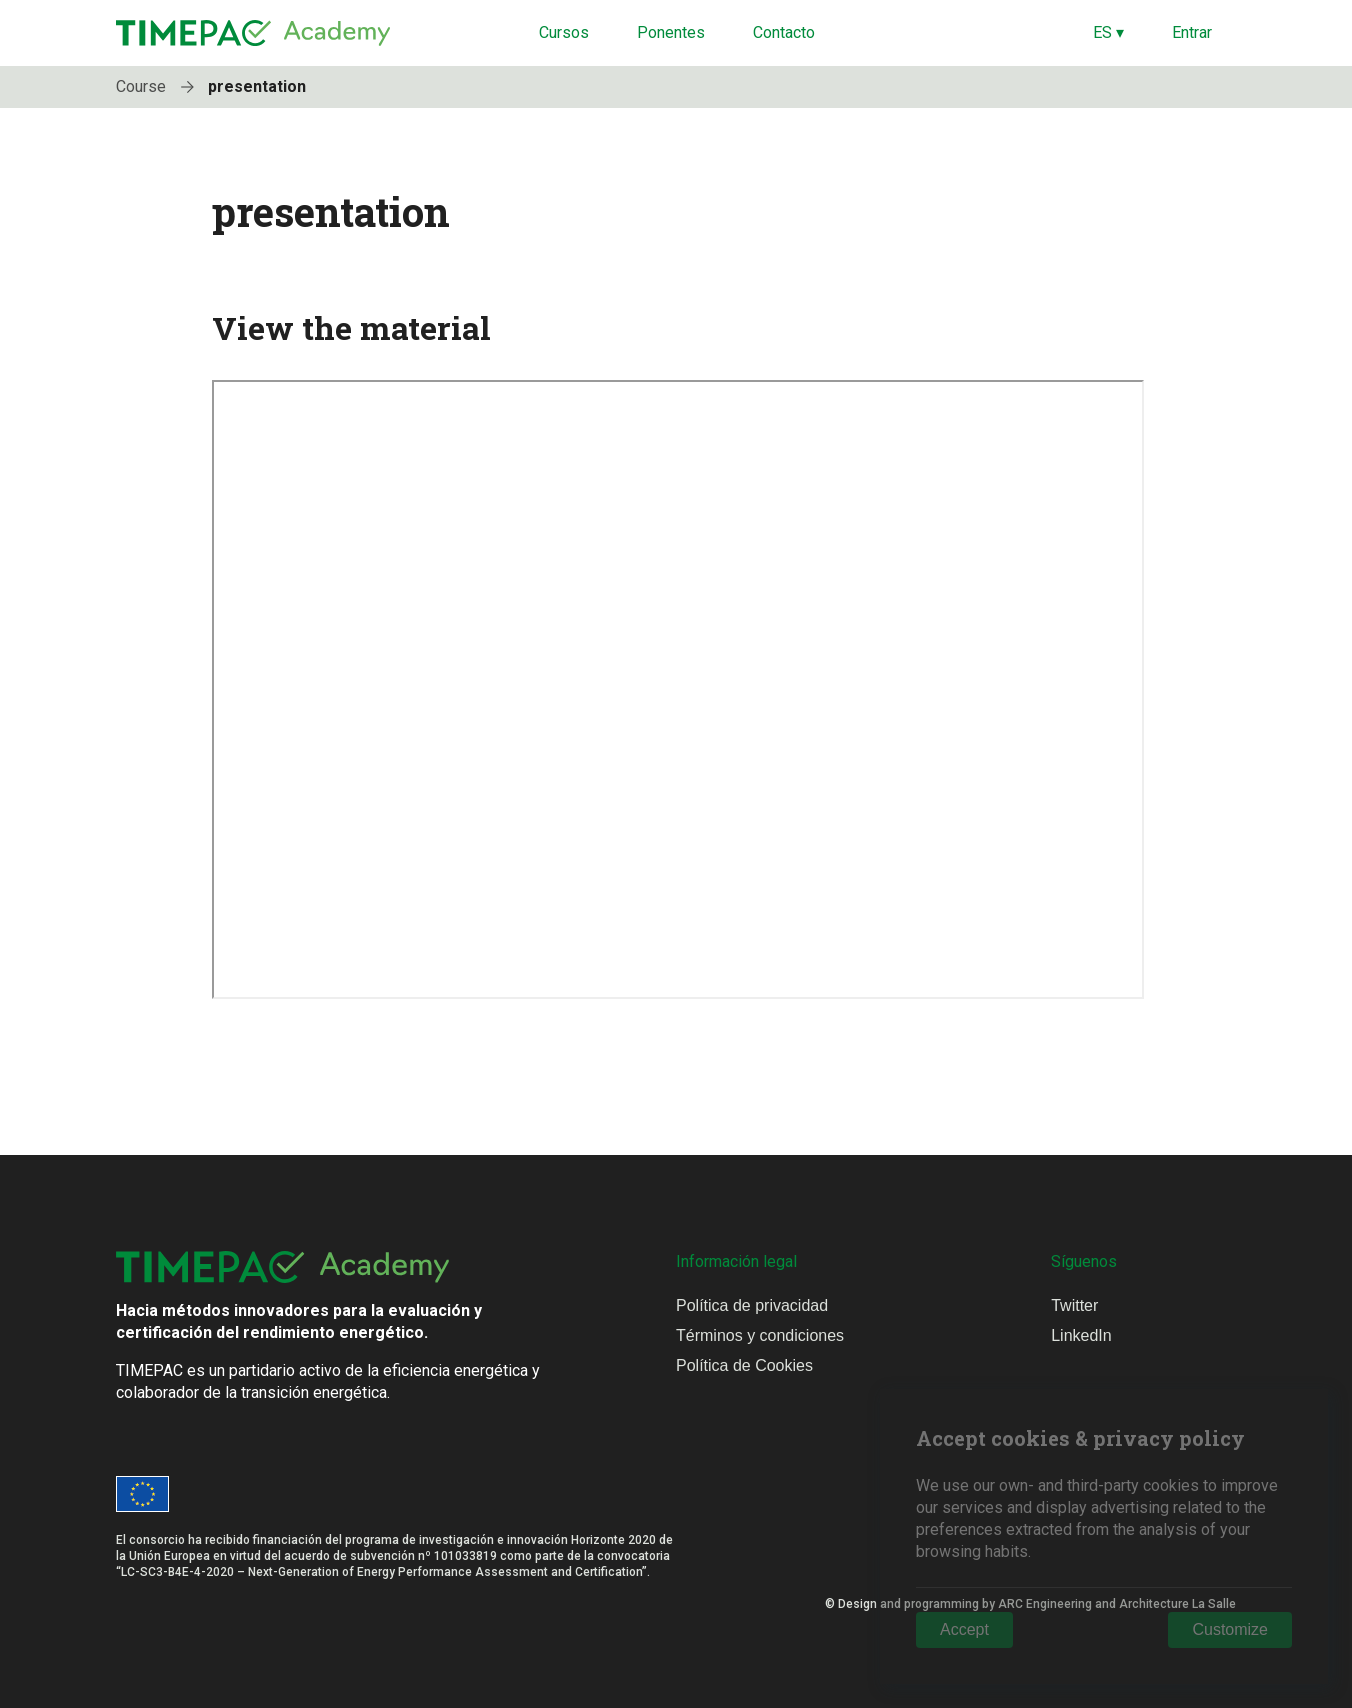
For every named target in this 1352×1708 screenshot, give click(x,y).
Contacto (784, 32)
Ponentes (671, 32)
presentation (257, 86)
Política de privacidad (752, 1305)
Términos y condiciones (760, 1335)
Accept (964, 1629)
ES (1108, 32)
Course (160, 86)
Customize (1230, 1629)
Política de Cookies (744, 1365)
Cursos (564, 32)
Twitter (1074, 1305)
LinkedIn (1081, 1335)
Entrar (1192, 32)
